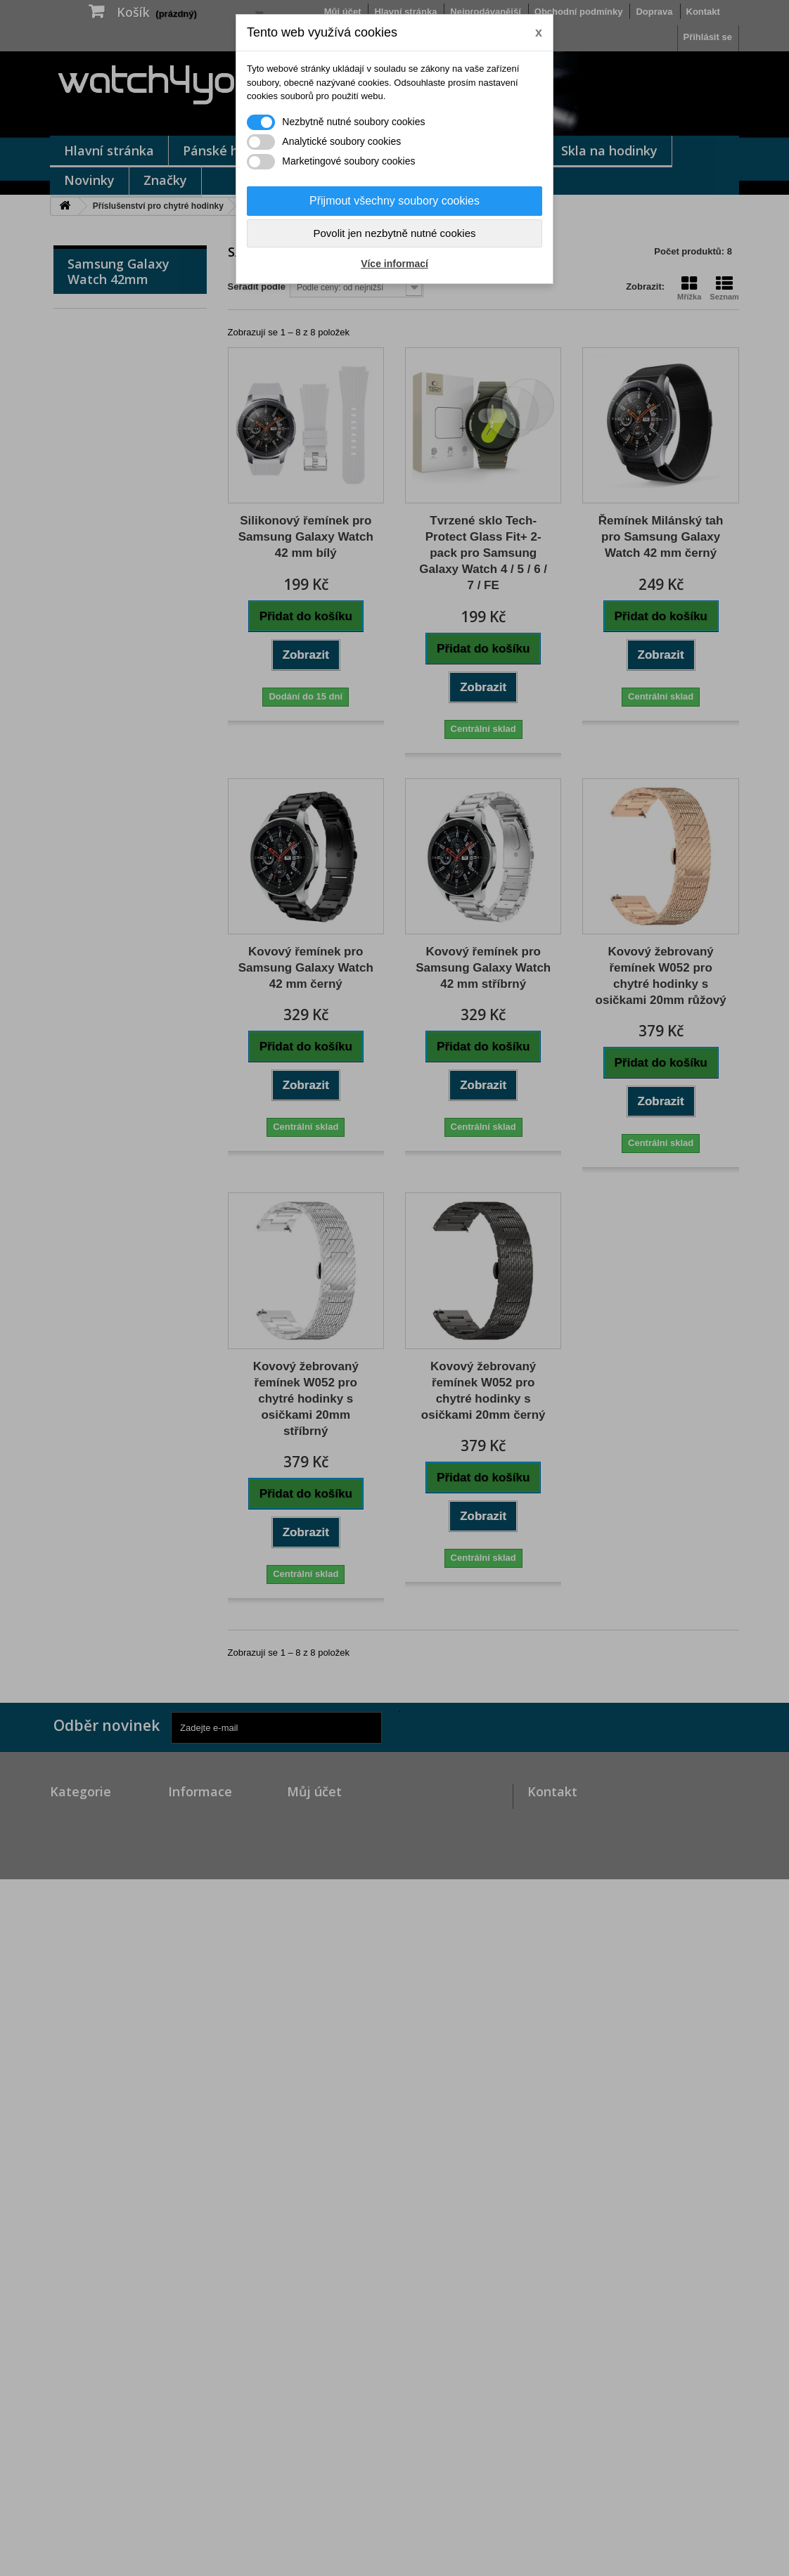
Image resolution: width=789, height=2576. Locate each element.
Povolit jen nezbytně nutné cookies (395, 233)
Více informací (394, 263)
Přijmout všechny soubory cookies (394, 201)
